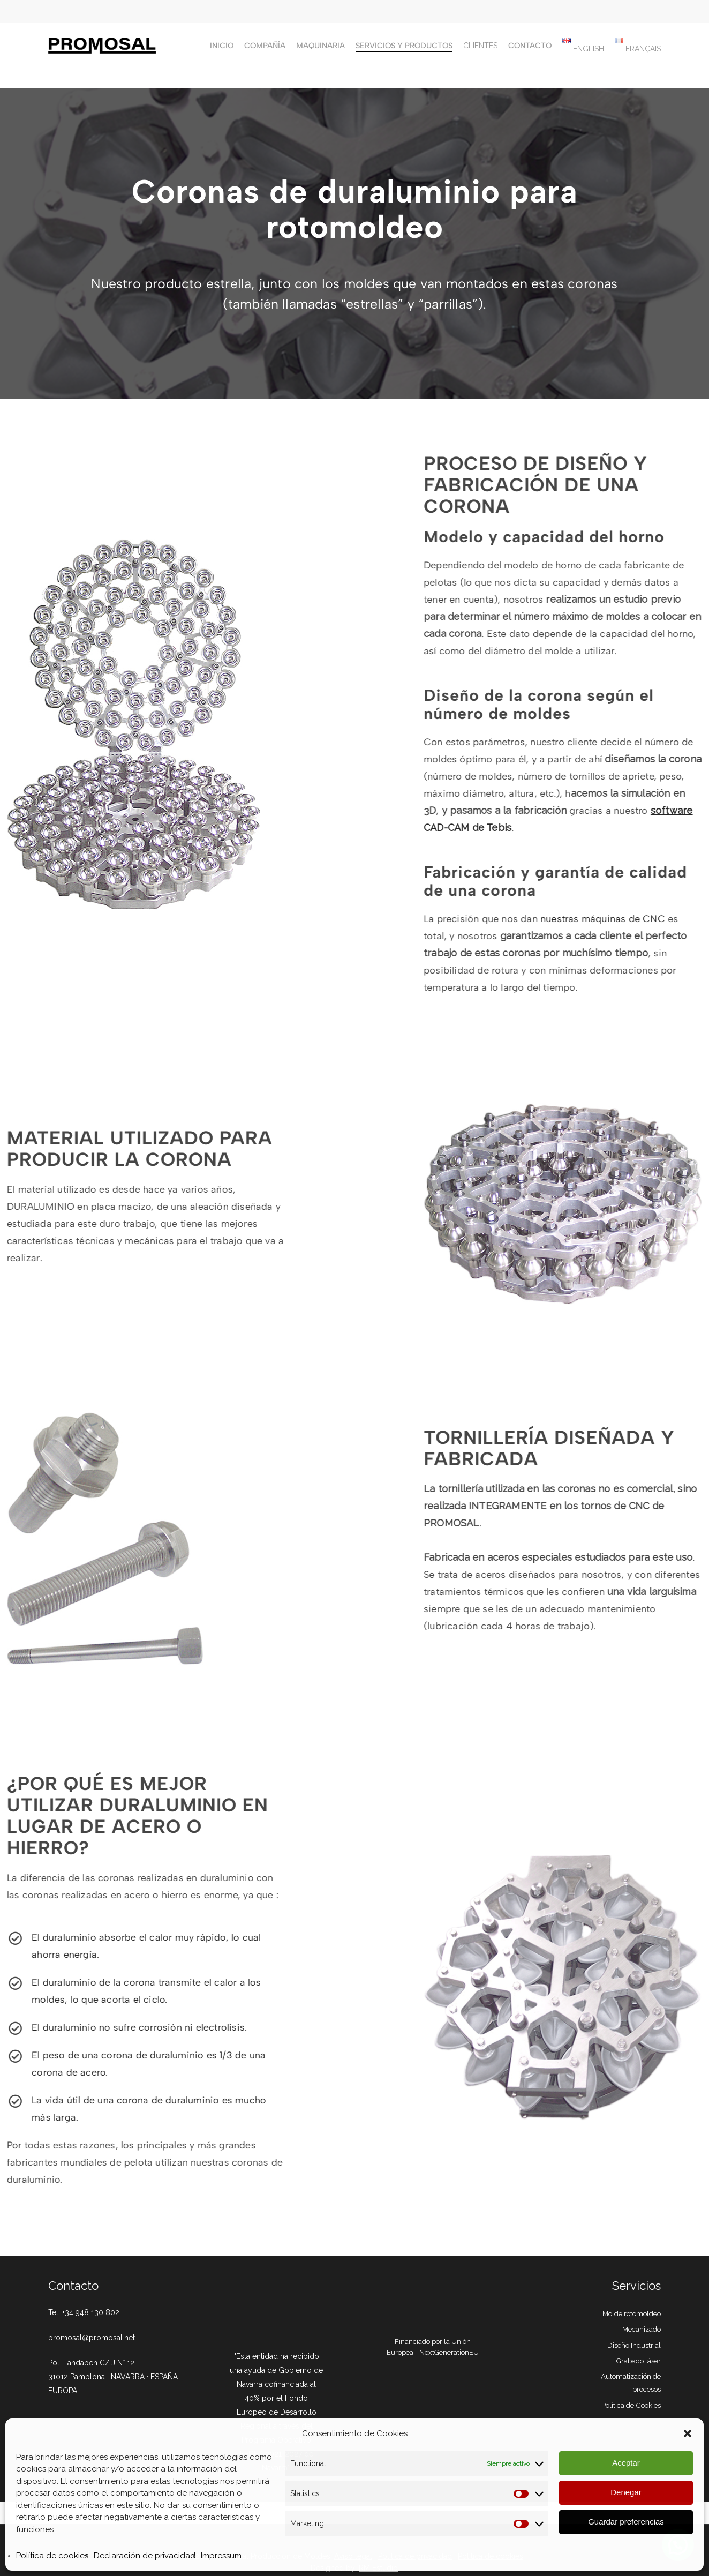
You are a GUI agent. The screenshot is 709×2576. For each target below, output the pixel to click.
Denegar (626, 2492)
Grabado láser (638, 2360)
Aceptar (626, 2462)
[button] (687, 2433)
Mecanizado (641, 2329)
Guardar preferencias (626, 2521)
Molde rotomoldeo (631, 2313)
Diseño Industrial (634, 2345)
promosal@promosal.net (91, 2337)
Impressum (221, 2555)
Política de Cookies (631, 2405)
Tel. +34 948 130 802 (83, 2312)
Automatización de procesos (631, 2382)
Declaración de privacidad (144, 2555)
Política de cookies (52, 2555)
